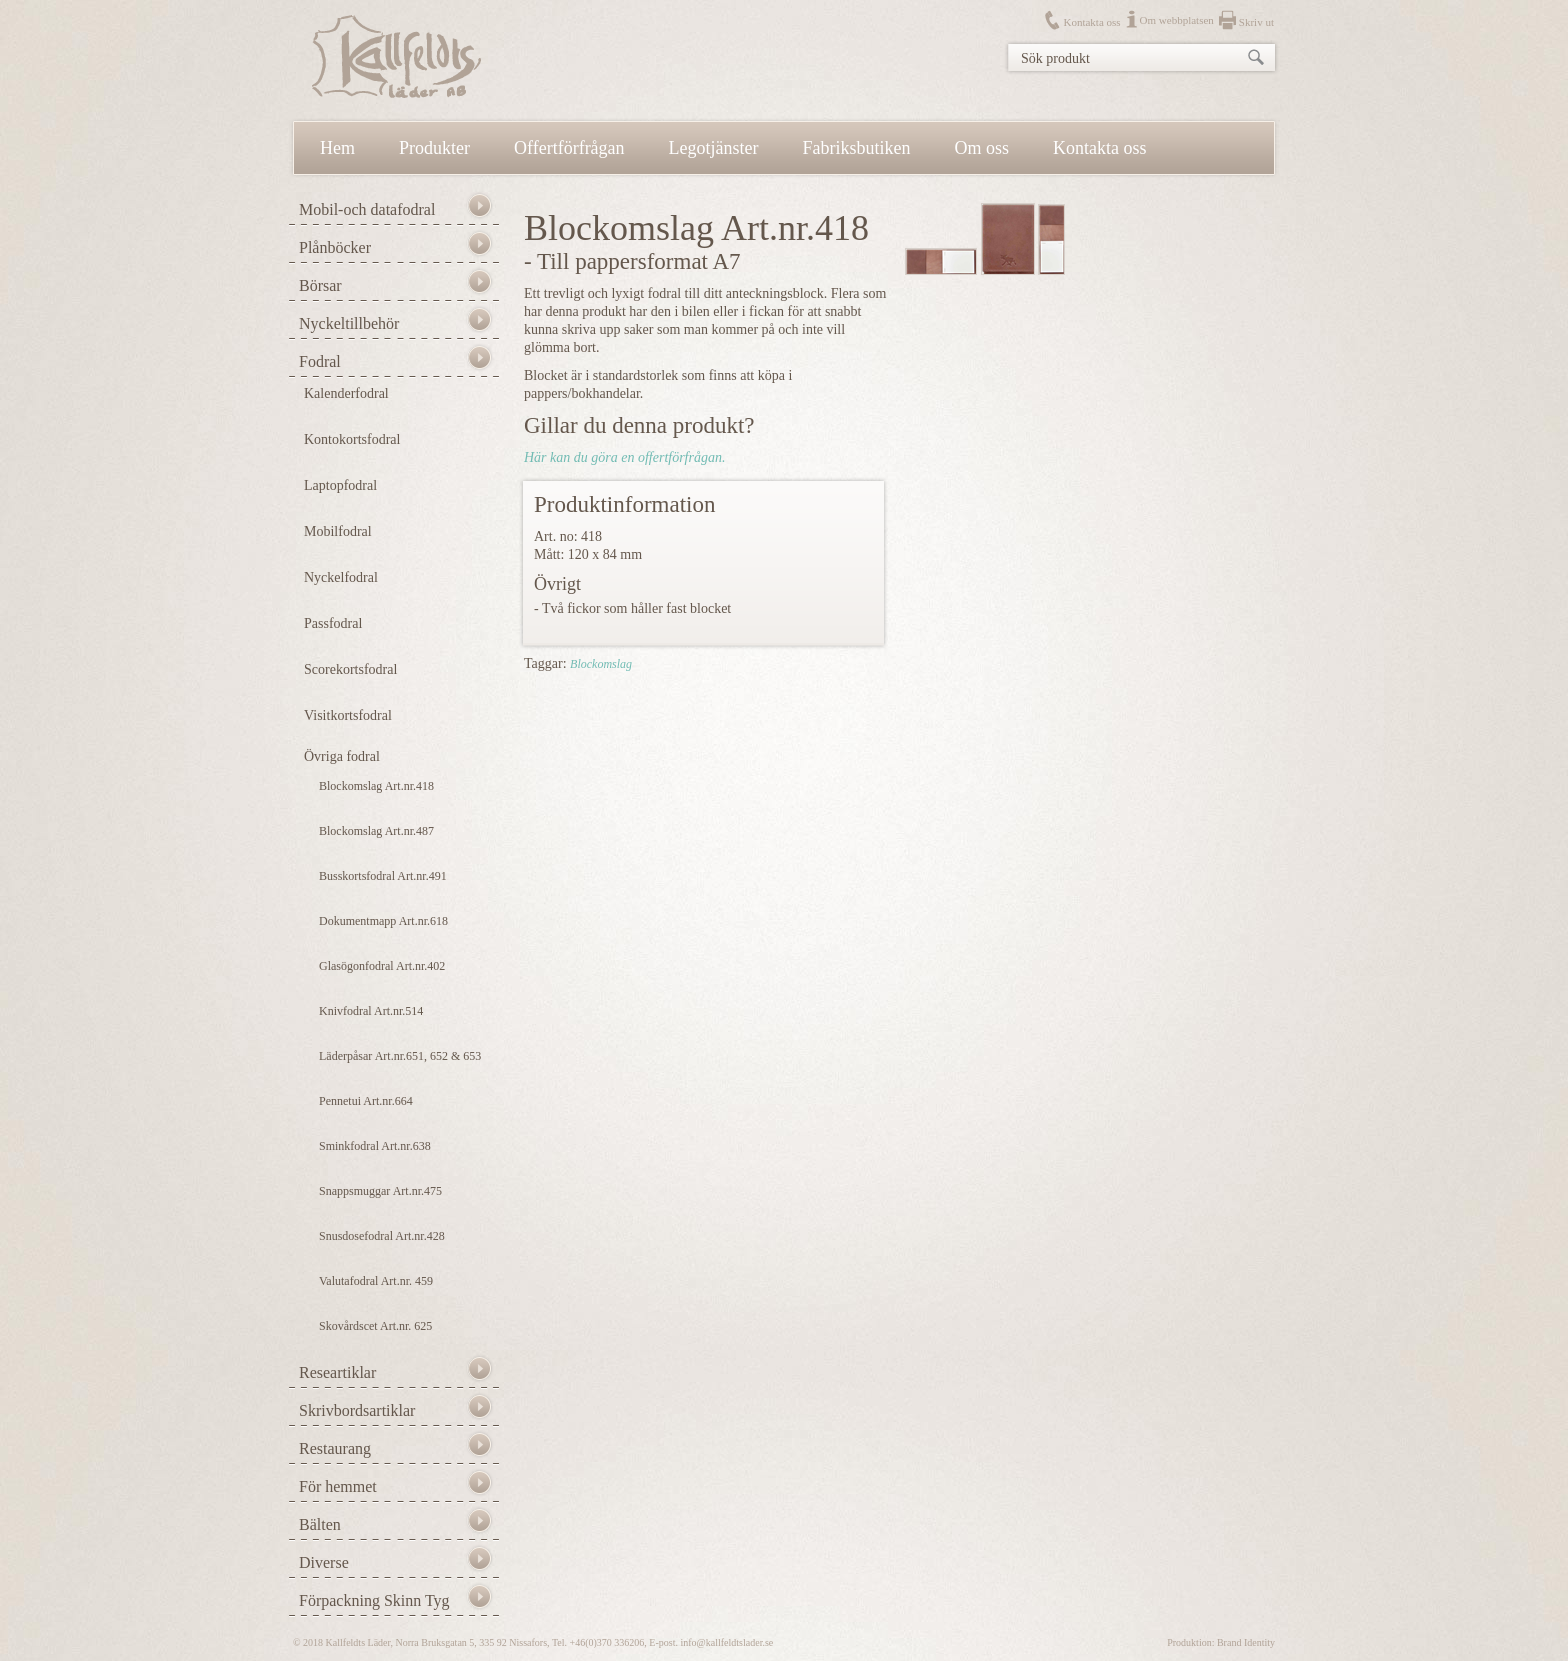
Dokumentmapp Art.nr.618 (383, 921)
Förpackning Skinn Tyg (374, 1600)
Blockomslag (601, 664)
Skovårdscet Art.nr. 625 (375, 1326)
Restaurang (335, 1448)
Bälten (320, 1524)
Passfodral (333, 623)
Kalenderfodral (346, 393)
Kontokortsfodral (352, 439)
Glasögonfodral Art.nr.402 (382, 966)
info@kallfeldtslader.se (726, 1642)
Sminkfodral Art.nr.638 (375, 1146)
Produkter (434, 148)
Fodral (320, 361)
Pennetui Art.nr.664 (366, 1101)
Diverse (324, 1562)
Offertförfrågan (569, 148)
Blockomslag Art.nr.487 (376, 831)
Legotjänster (714, 148)
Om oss (982, 148)
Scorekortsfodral (350, 669)
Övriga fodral (342, 756)
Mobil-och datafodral (367, 209)
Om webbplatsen (1177, 20)
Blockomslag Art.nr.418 (376, 786)
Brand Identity (1246, 1642)
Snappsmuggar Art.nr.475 (380, 1191)
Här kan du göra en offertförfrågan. (624, 457)
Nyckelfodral (341, 577)
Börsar (320, 285)
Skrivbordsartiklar (357, 1410)
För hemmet (338, 1486)
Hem (337, 148)
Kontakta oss (1091, 22)
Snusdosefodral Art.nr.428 (382, 1236)
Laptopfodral (340, 485)
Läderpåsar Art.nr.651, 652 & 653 (400, 1056)
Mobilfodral (338, 531)
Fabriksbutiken (857, 148)
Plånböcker (335, 247)
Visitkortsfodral (348, 715)
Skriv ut (1256, 22)
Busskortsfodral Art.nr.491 (383, 876)
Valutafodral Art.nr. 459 (376, 1281)
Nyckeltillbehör (349, 323)
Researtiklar (337, 1372)
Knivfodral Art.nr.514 (371, 1011)
